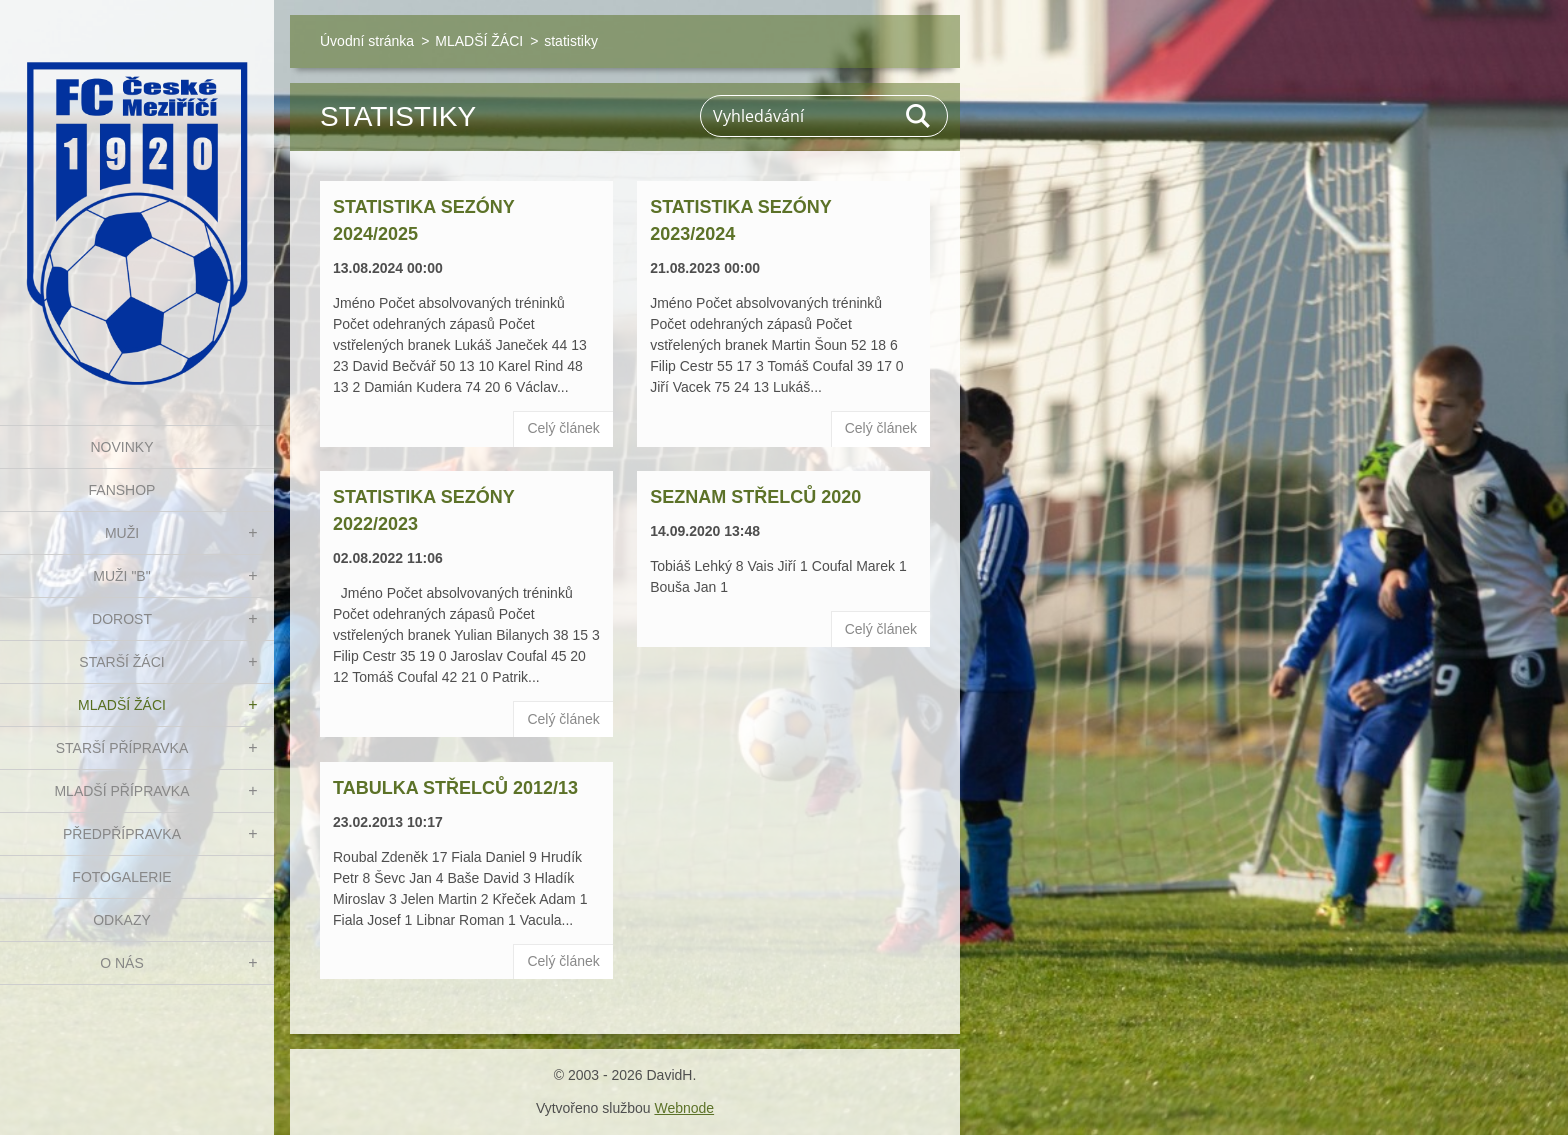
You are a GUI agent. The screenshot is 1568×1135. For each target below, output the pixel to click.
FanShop (122, 490)
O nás (122, 963)
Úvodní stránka (367, 41)
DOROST (122, 619)
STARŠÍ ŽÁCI (121, 662)
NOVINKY (121, 447)
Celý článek (563, 428)
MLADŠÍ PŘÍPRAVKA (121, 791)
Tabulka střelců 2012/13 (455, 788)
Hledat (919, 116)
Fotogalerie (121, 877)
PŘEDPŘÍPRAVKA (122, 834)
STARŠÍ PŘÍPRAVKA (122, 748)
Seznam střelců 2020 (755, 497)
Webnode (684, 1108)
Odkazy (122, 920)
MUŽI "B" (121, 576)
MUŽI (122, 533)
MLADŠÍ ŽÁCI (122, 705)
